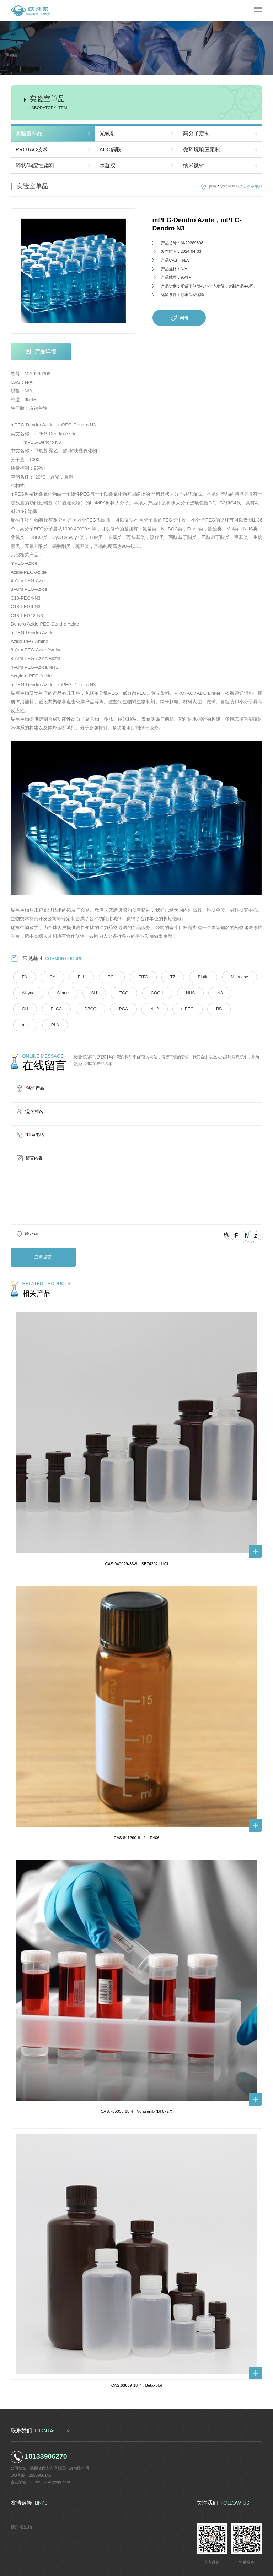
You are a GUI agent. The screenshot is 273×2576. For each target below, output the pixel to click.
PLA (238, 1008)
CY (51, 977)
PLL (78, 977)
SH (90, 993)
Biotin (195, 977)
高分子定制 (196, 133)
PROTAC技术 (32, 149)
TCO (119, 993)
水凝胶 (108, 165)
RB (183, 1008)
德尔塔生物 (20, 2509)
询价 (179, 317)
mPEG (152, 1008)
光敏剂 (108, 133)
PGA (91, 1008)
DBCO (59, 1008)
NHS (182, 993)
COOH (151, 993)
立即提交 (41, 1240)
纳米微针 (193, 165)
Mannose (229, 977)
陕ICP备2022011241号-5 (185, 2568)
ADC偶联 (110, 149)
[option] (73, 271)
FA (23, 977)
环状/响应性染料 (35, 165)
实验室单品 (29, 133)
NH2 (121, 1008)
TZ (166, 977)
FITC (137, 977)
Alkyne (27, 993)
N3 (211, 993)
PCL (108, 977)
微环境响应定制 (201, 149)
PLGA (26, 1008)
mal (210, 1008)
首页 (212, 186)
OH (238, 993)
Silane (60, 993)
